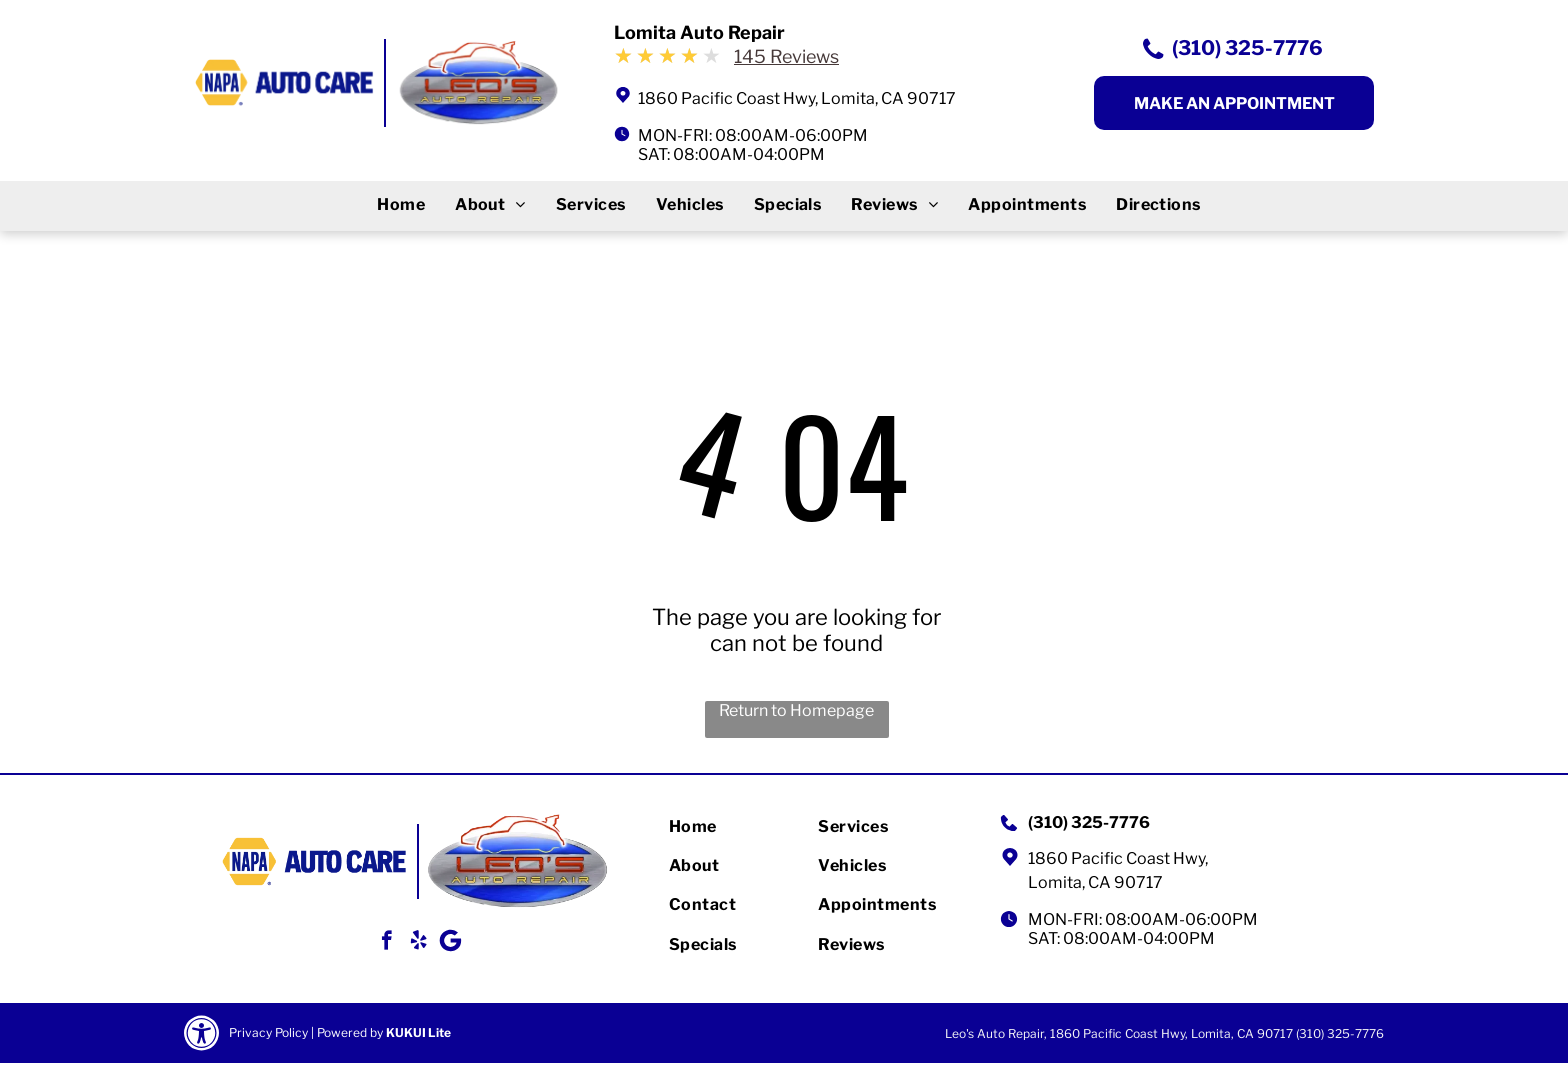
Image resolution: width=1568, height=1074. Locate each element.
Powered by (350, 1032)
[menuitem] (401, 204)
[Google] (450, 943)
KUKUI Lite (418, 1032)
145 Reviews (786, 56)
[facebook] (386, 943)
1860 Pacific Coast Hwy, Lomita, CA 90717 (797, 98)
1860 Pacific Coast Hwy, (1118, 858)
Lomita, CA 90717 (1095, 882)
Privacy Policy (268, 1032)
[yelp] (418, 943)
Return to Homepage (796, 710)
